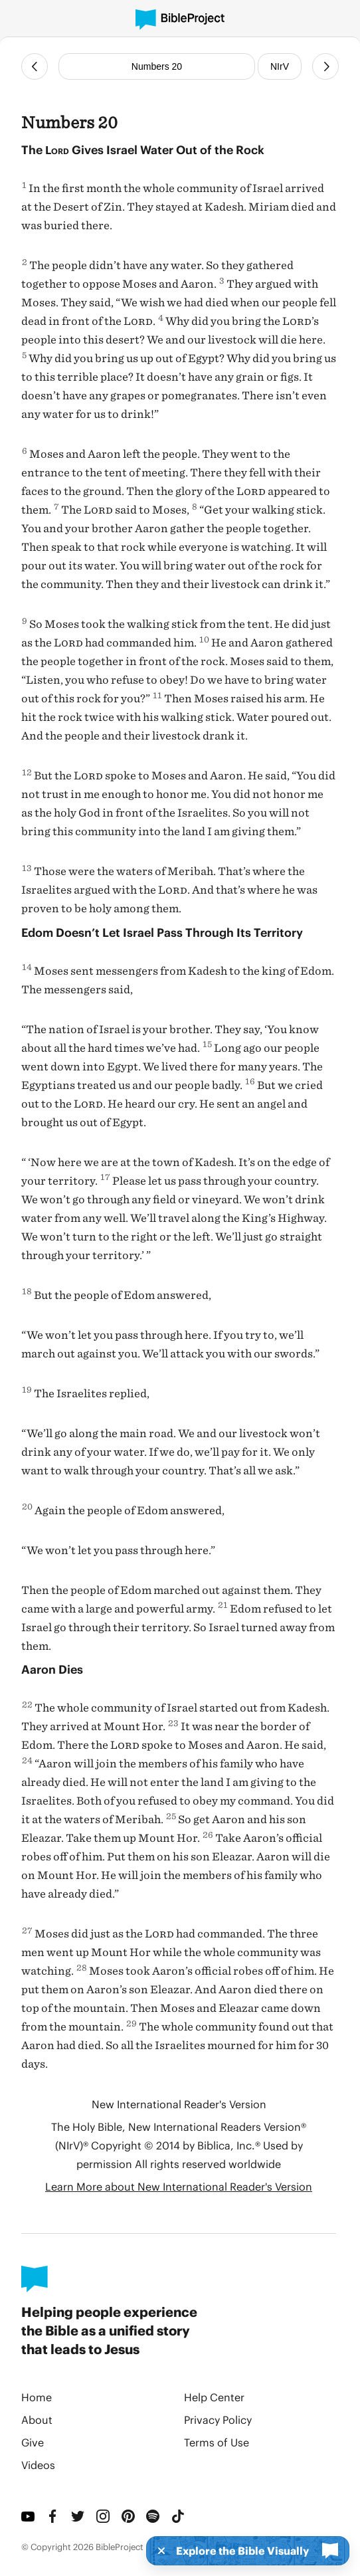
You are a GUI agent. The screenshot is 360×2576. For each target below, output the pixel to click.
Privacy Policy (218, 2419)
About (36, 2419)
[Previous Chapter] (34, 66)
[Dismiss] (157, 2551)
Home (36, 2397)
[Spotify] (153, 2516)
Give (32, 2442)
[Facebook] (53, 2516)
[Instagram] (103, 2516)
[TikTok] (178, 2516)
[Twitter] (78, 2516)
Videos (38, 2464)
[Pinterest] (129, 2516)
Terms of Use (216, 2442)
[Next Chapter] (325, 66)
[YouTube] (28, 2516)
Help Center (214, 2397)
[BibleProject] (180, 19)
